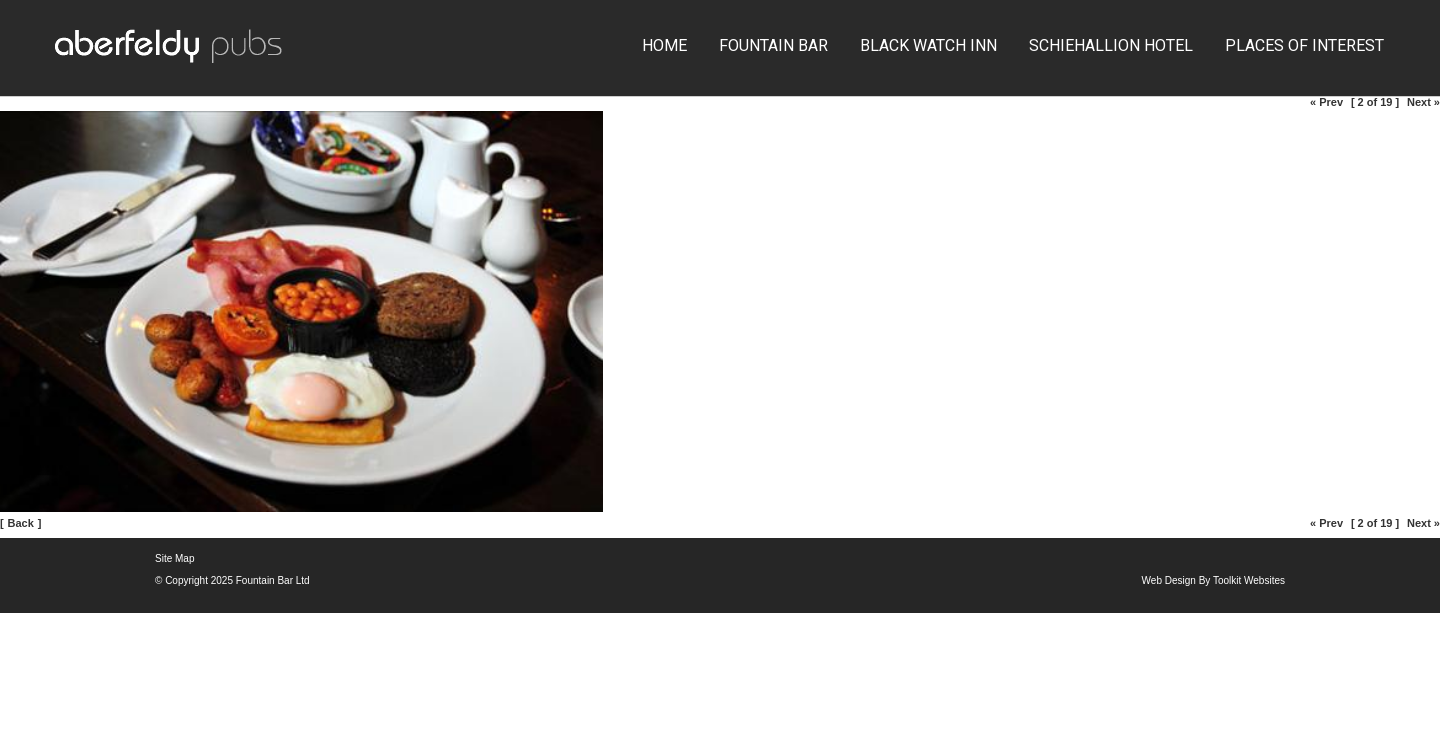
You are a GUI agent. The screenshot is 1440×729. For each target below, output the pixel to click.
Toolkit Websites (1249, 580)
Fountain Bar (773, 45)
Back (21, 523)
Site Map (174, 558)
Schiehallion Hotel (1111, 45)
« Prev (1326, 102)
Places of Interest (1304, 45)
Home (664, 45)
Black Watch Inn (928, 45)
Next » (1423, 102)
